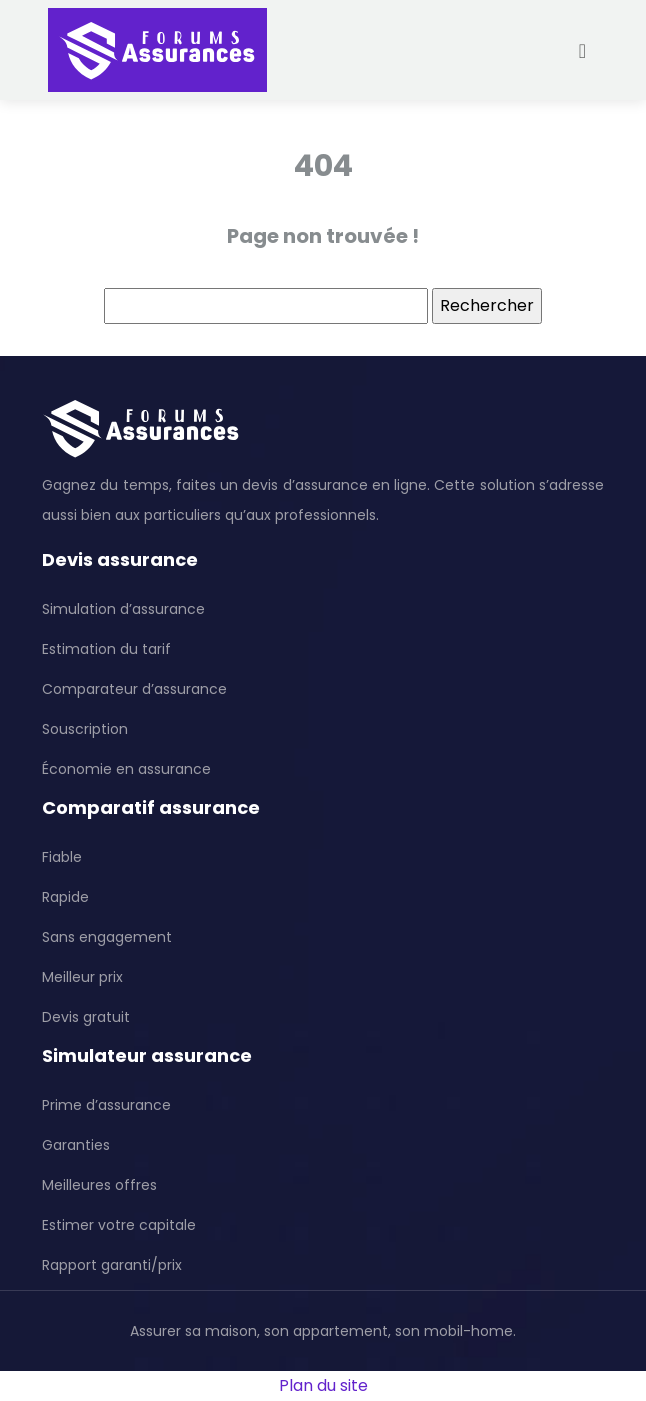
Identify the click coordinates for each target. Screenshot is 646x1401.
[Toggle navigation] (582, 50)
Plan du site (323, 1385)
